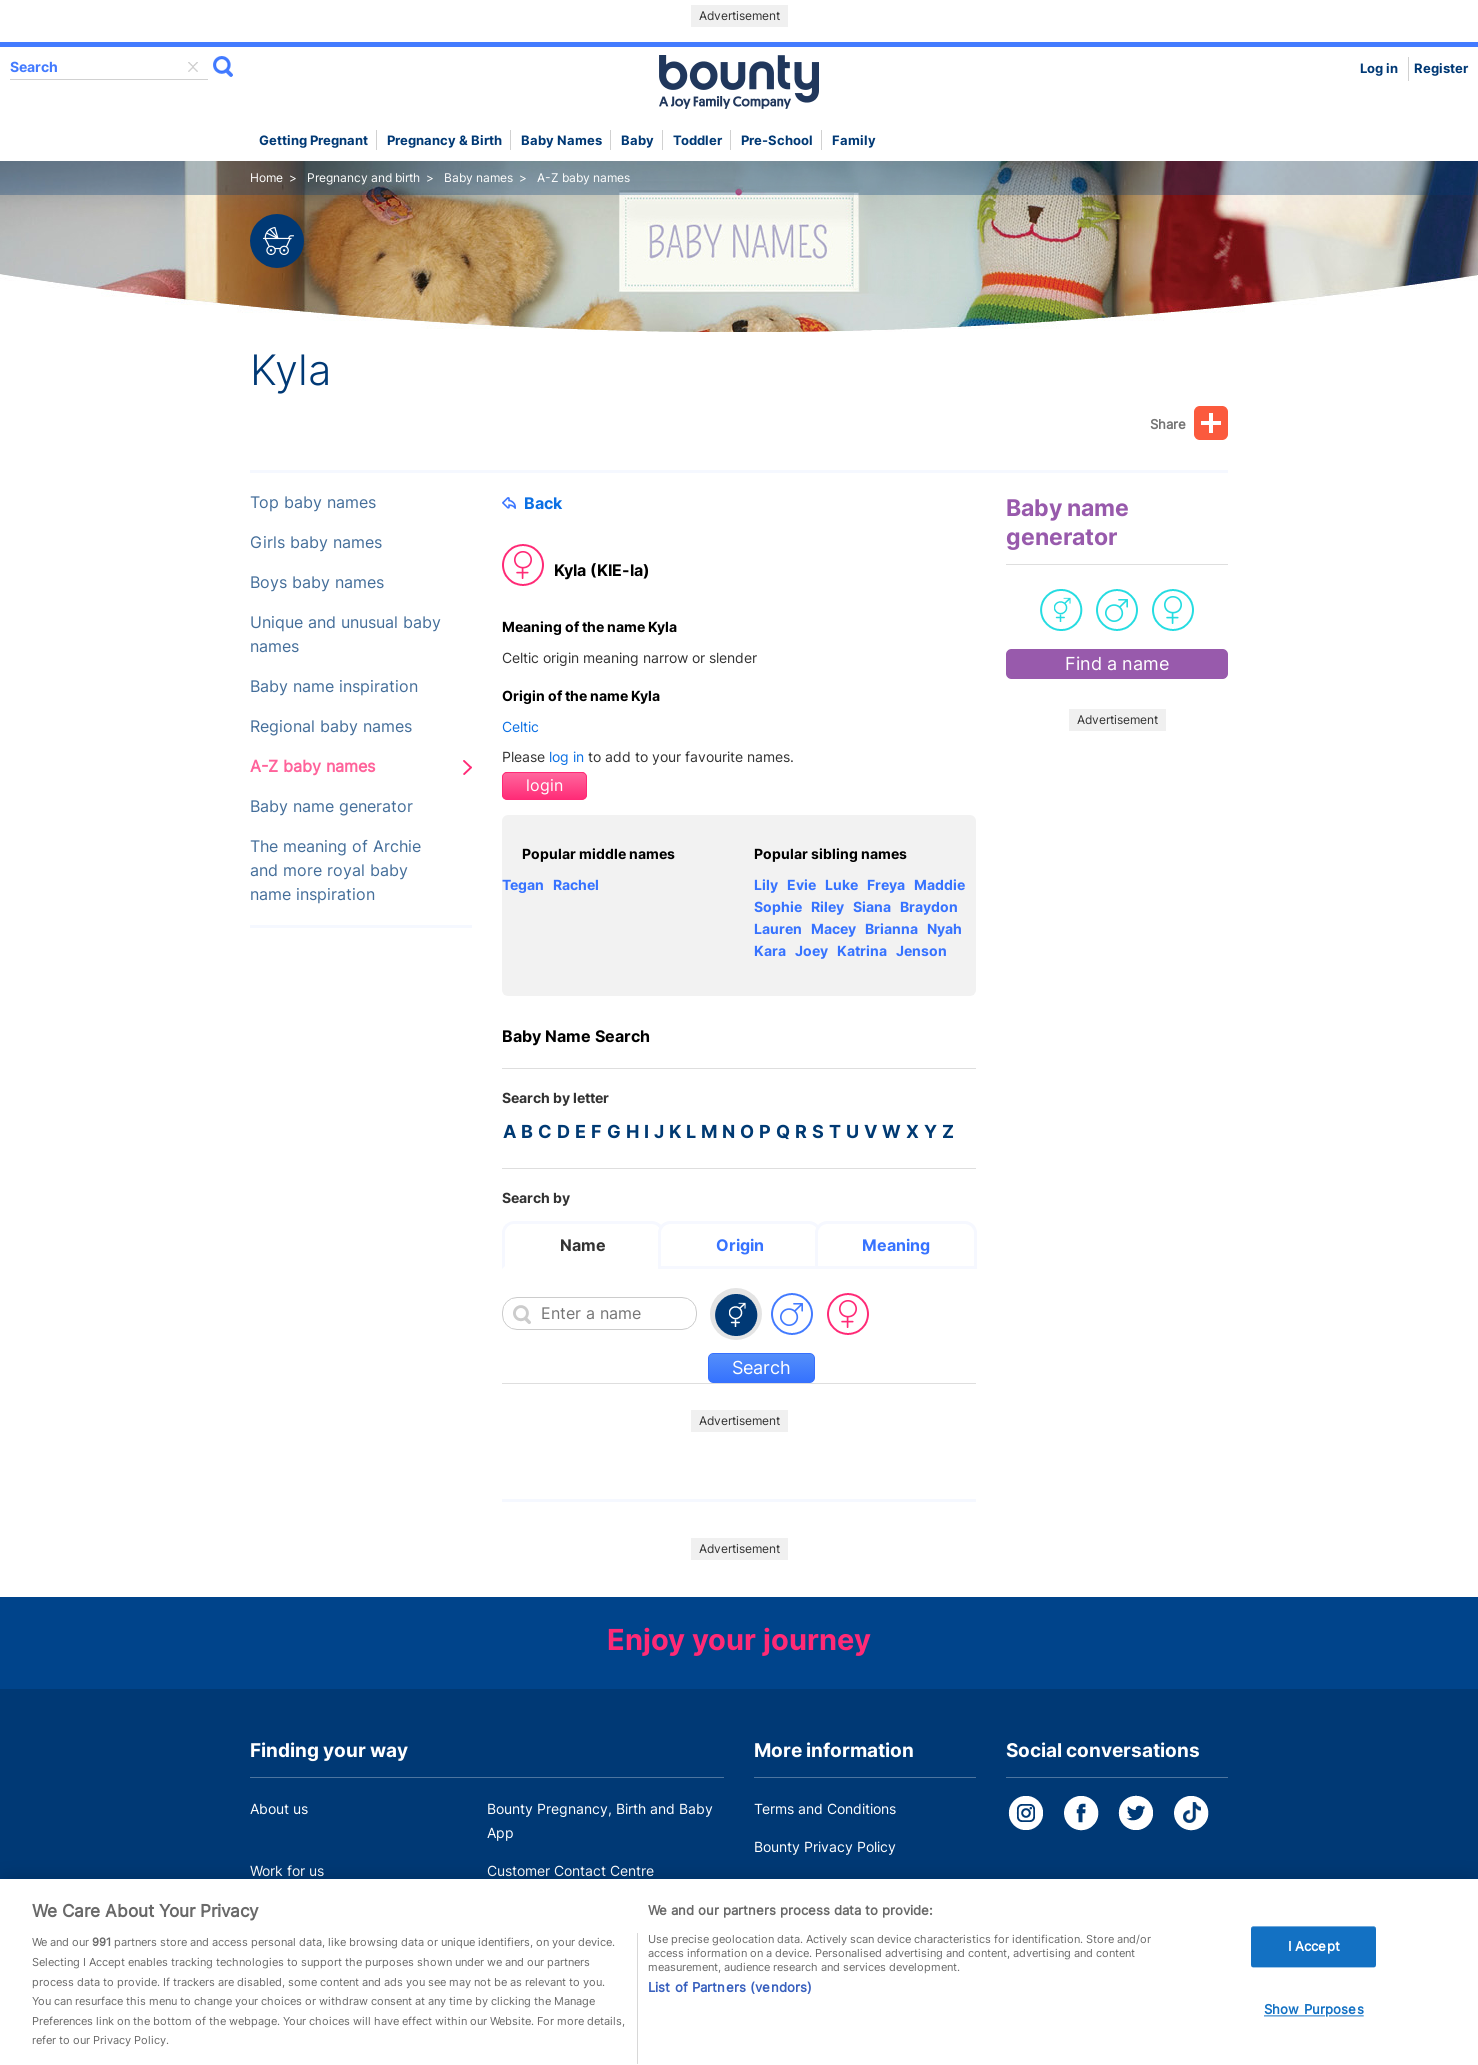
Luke (841, 884)
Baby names (561, 140)
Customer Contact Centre (570, 1870)
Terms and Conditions (825, 1808)
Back (532, 503)
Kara (770, 950)
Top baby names (313, 502)
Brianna (891, 928)
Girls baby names (316, 542)
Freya (886, 884)
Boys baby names (317, 582)
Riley (827, 906)
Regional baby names (331, 726)
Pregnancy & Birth (444, 140)
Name (583, 1245)
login (544, 785)
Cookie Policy (798, 1884)
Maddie (939, 884)
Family (854, 140)
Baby (637, 140)
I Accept (1314, 1970)
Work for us (287, 1870)
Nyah (944, 928)
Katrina (862, 950)
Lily (766, 884)
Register (1441, 68)
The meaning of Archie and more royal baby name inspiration (335, 870)
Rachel (576, 884)
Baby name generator (331, 806)
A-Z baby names (312, 766)
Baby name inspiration (334, 686)
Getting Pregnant (313, 140)
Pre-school (777, 140)
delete (193, 67)
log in (566, 756)
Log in (1379, 68)
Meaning (896, 1245)
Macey (833, 928)
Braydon (929, 906)
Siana (872, 906)
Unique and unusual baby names (345, 634)
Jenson (921, 950)
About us (279, 1808)
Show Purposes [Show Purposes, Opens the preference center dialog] (1314, 2033)
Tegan (523, 884)
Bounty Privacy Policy (825, 1846)
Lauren (778, 928)
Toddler (697, 140)
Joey (811, 950)
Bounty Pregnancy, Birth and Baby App (600, 1820)
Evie (801, 884)
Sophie (778, 906)
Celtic (520, 726)
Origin (740, 1245)
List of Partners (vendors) (730, 2012)
